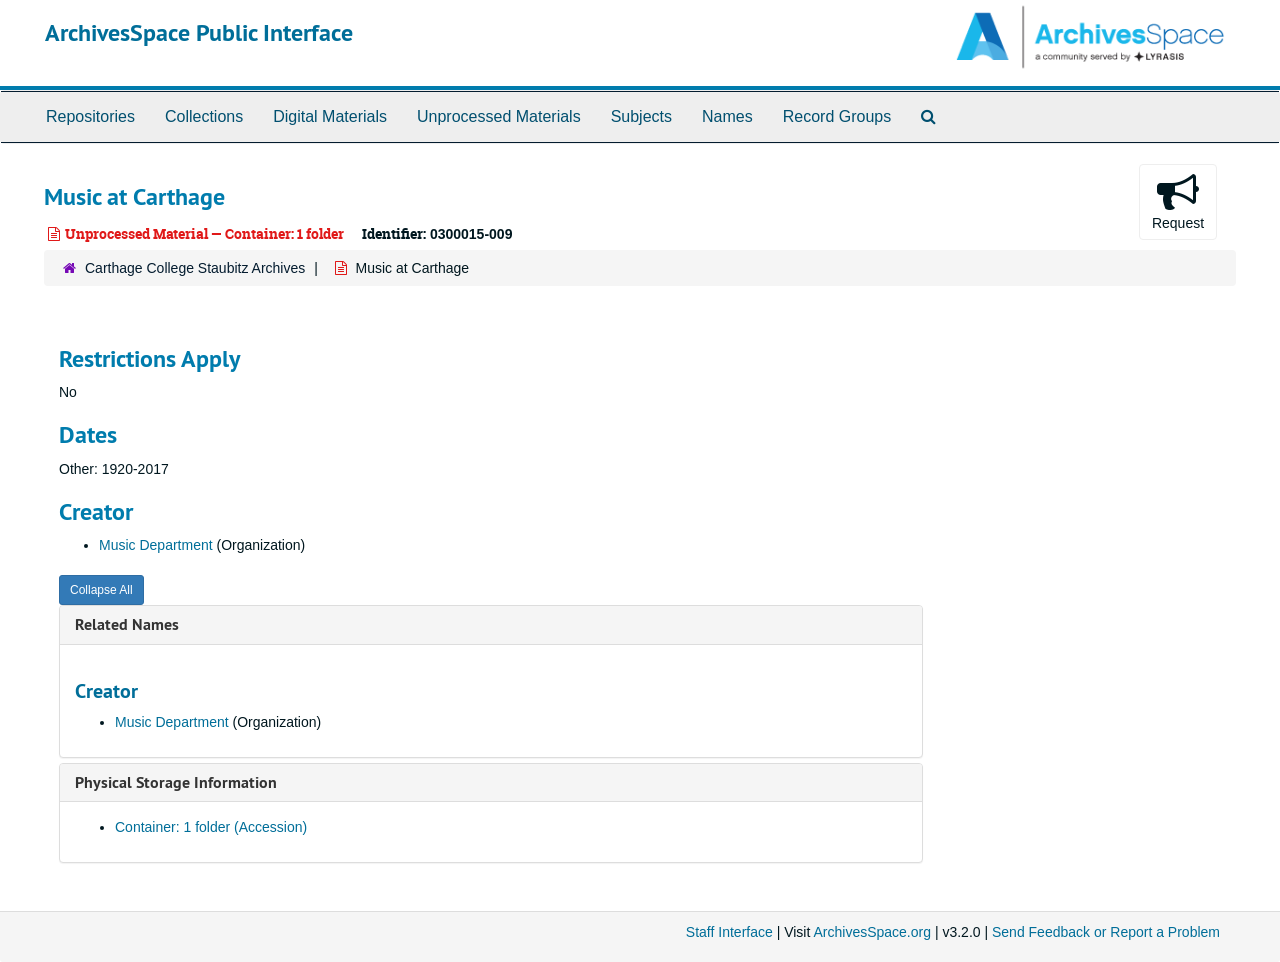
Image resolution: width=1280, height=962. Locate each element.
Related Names (127, 624)
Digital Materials (330, 116)
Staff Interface (729, 932)
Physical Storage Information (176, 782)
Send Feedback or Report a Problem (1106, 932)
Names (727, 116)
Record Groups (837, 116)
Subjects (641, 116)
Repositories (90, 116)
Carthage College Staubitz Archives (195, 268)
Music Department (156, 545)
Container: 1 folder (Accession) (211, 827)
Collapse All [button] (101, 590)
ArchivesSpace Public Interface (199, 32)
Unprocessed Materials (499, 116)
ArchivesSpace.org (872, 932)
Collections (204, 116)
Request (1178, 201)
